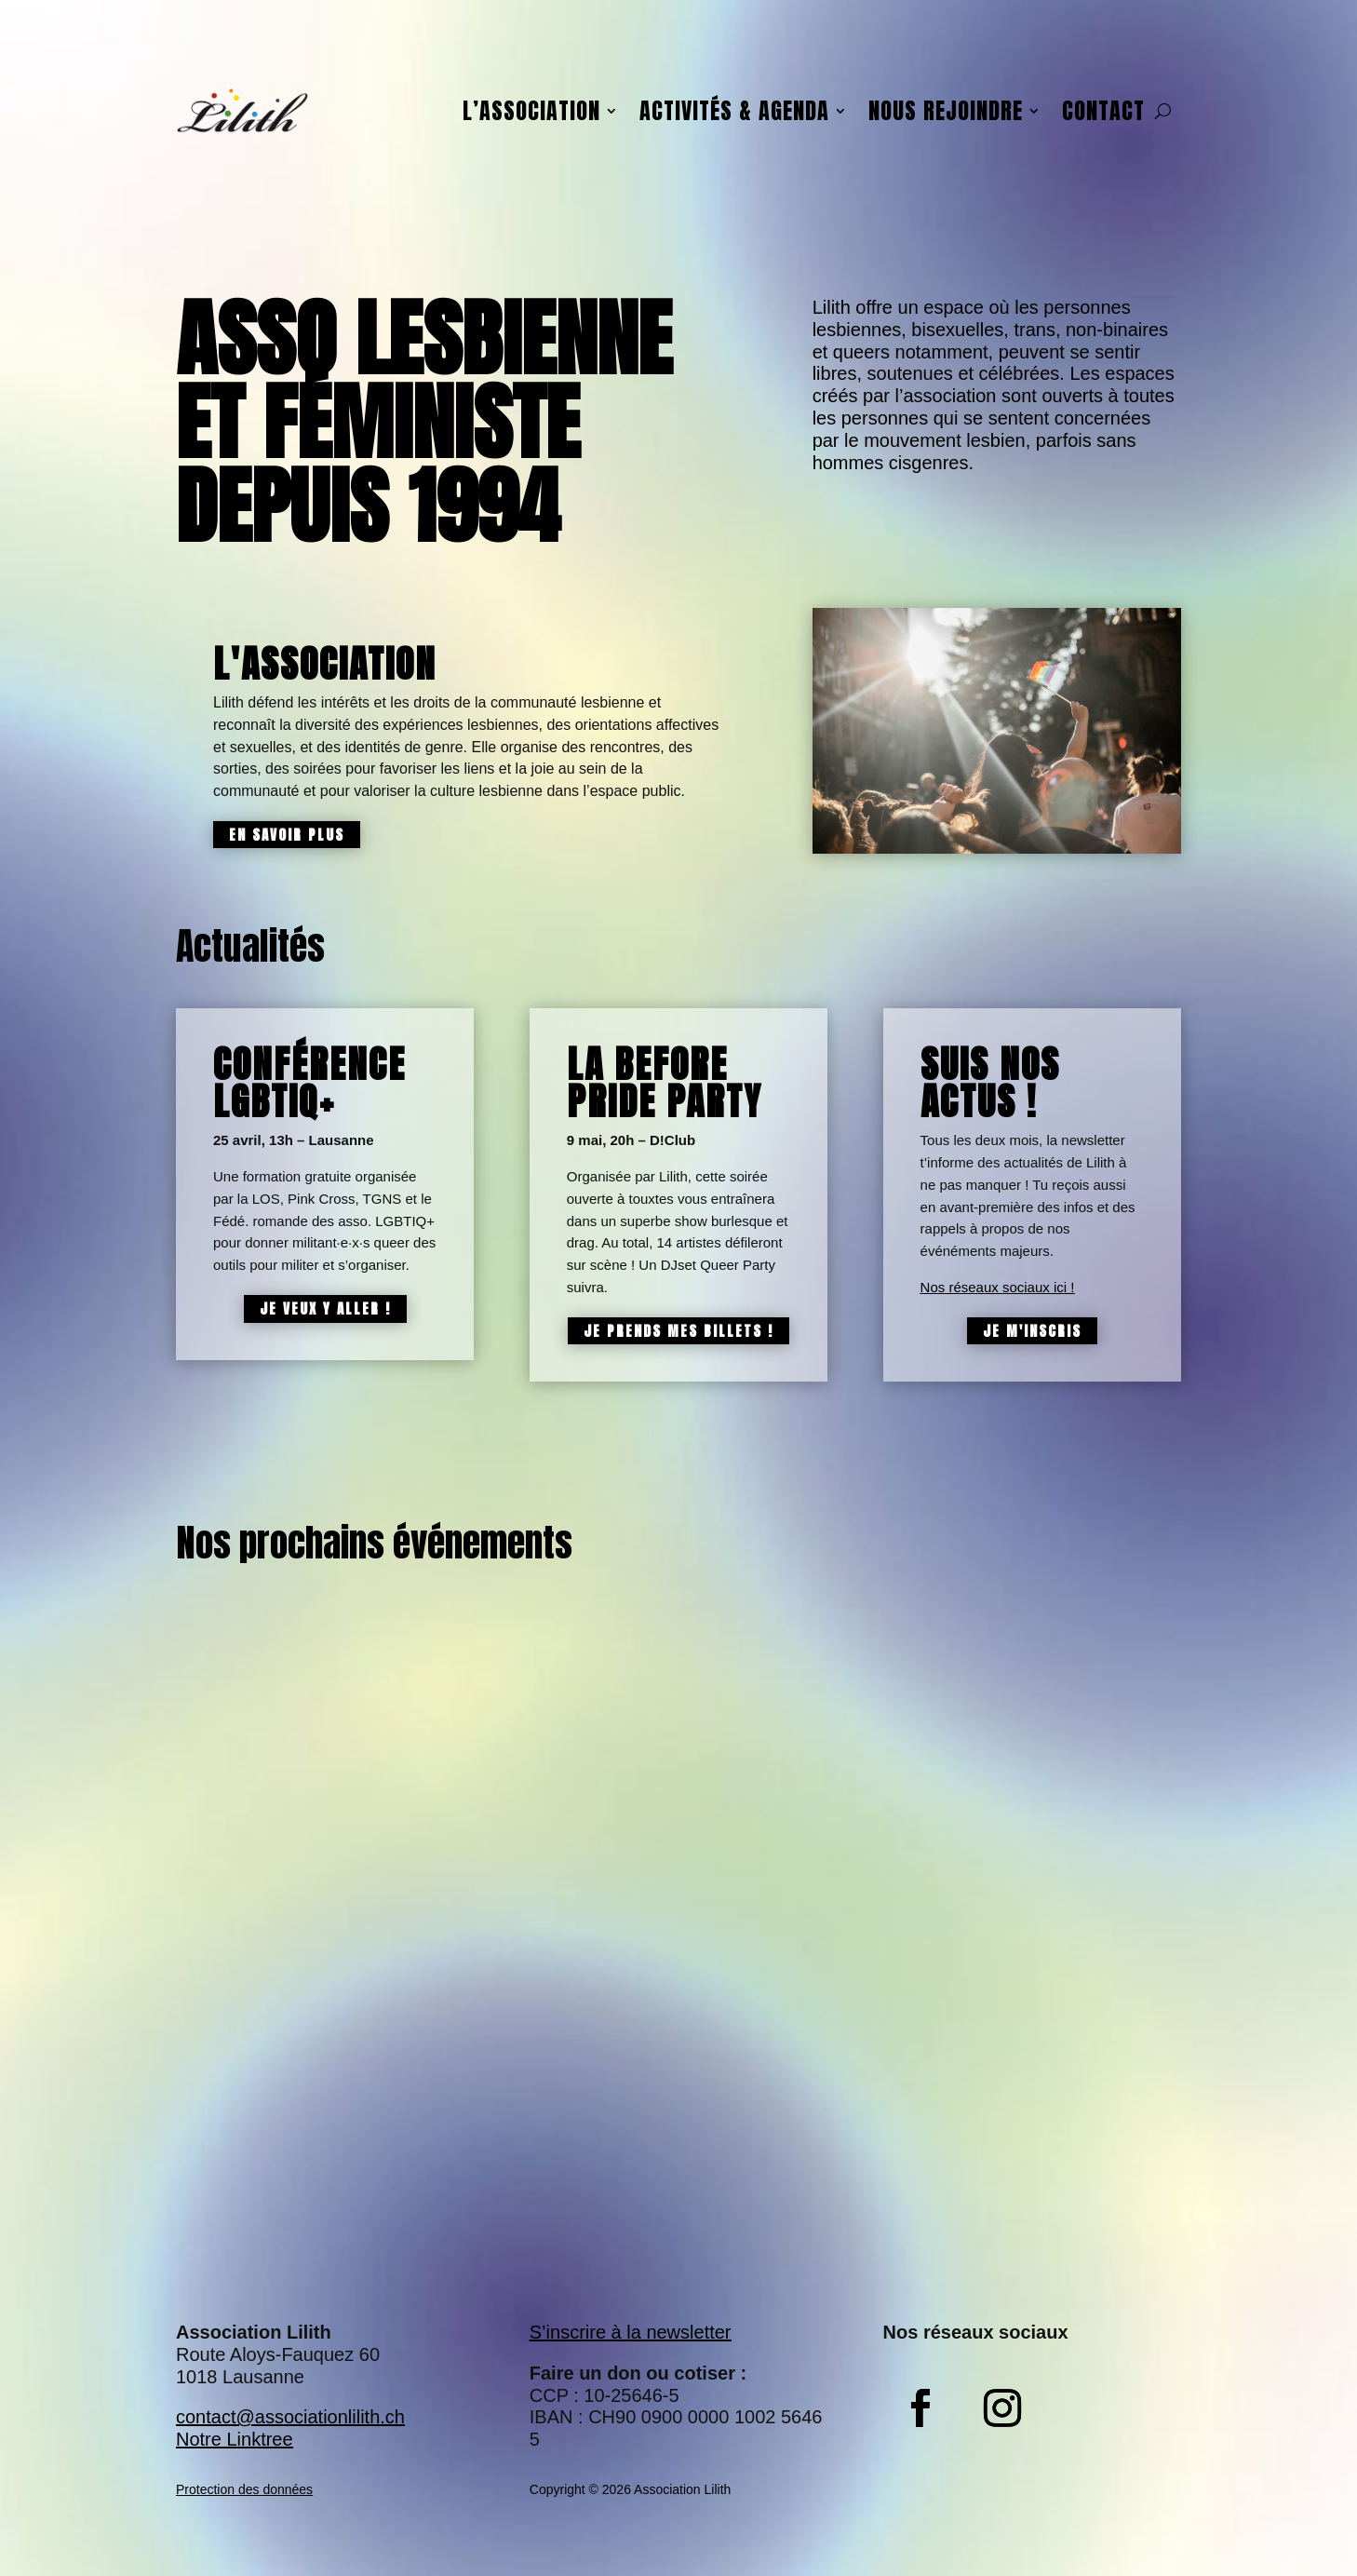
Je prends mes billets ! (678, 1331)
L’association (531, 111)
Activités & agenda (734, 111)
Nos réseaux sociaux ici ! (997, 1287)
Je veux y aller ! (325, 1308)
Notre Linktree (234, 2439)
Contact (1103, 111)
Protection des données (244, 2489)
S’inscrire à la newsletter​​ (631, 2332)
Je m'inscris (1032, 1331)
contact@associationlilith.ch (290, 2417)
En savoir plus (286, 834)
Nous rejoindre (945, 111)
